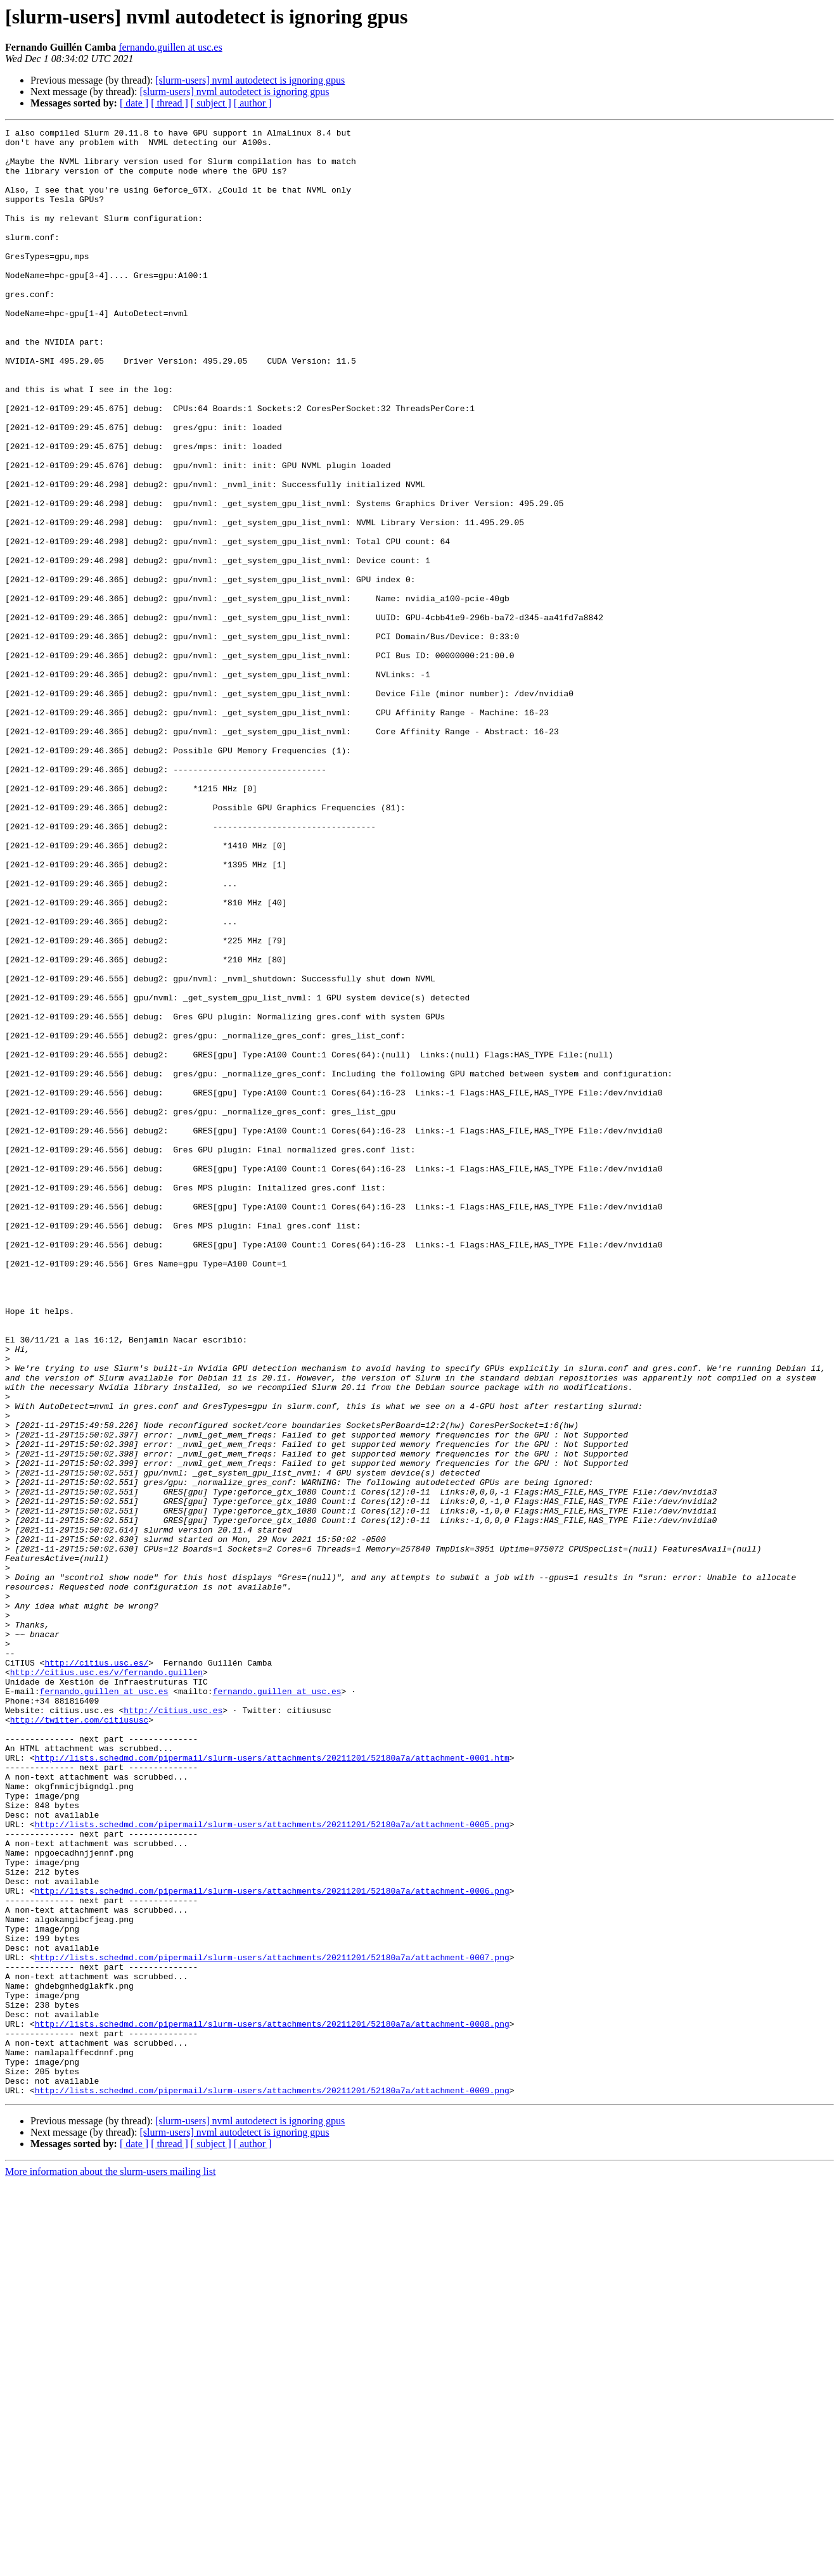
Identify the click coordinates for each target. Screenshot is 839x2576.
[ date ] (134, 103)
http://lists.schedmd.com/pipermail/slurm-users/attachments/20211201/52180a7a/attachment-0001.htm (272, 2084)
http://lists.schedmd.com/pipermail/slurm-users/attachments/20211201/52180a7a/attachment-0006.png (272, 2244)
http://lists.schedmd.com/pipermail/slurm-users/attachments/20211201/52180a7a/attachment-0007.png (272, 2324)
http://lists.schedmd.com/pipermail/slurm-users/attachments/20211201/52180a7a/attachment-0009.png (272, 2483)
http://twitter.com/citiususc (79, 2038)
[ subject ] (211, 103)
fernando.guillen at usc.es (170, 47)
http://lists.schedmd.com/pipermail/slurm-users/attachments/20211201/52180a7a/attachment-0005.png (272, 2164)
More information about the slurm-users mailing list (110, 2565)
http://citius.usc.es (173, 2027)
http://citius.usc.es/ (96, 1970)
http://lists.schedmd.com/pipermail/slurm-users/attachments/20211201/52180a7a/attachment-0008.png (272, 2403)
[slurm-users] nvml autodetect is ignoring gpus (250, 80)
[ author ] (253, 103)
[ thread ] (169, 103)
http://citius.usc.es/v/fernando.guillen (106, 1981)
